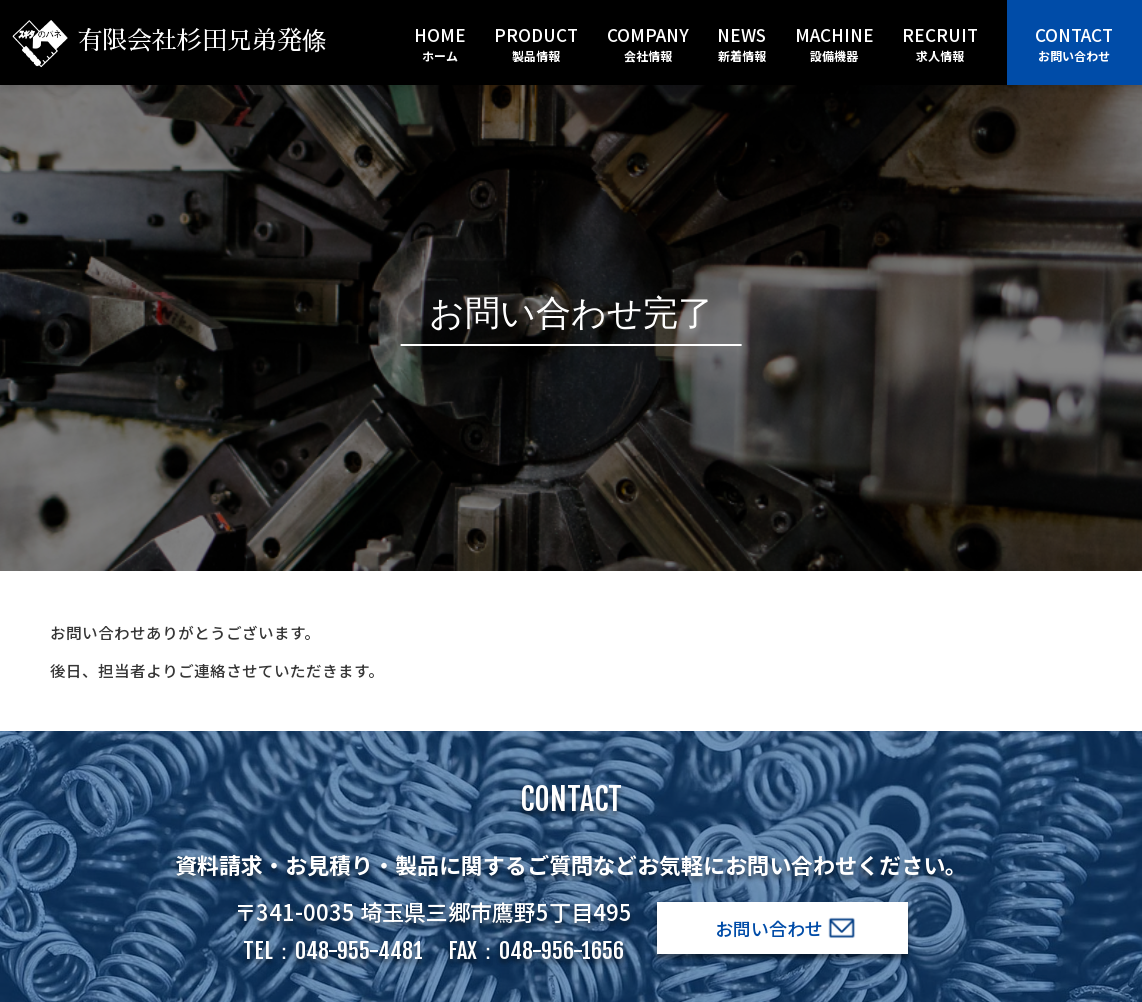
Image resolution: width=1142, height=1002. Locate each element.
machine (834, 43)
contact (1074, 43)
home (440, 43)
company (648, 43)
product (536, 43)
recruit (940, 43)
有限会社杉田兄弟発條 (169, 40)
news (741, 43)
